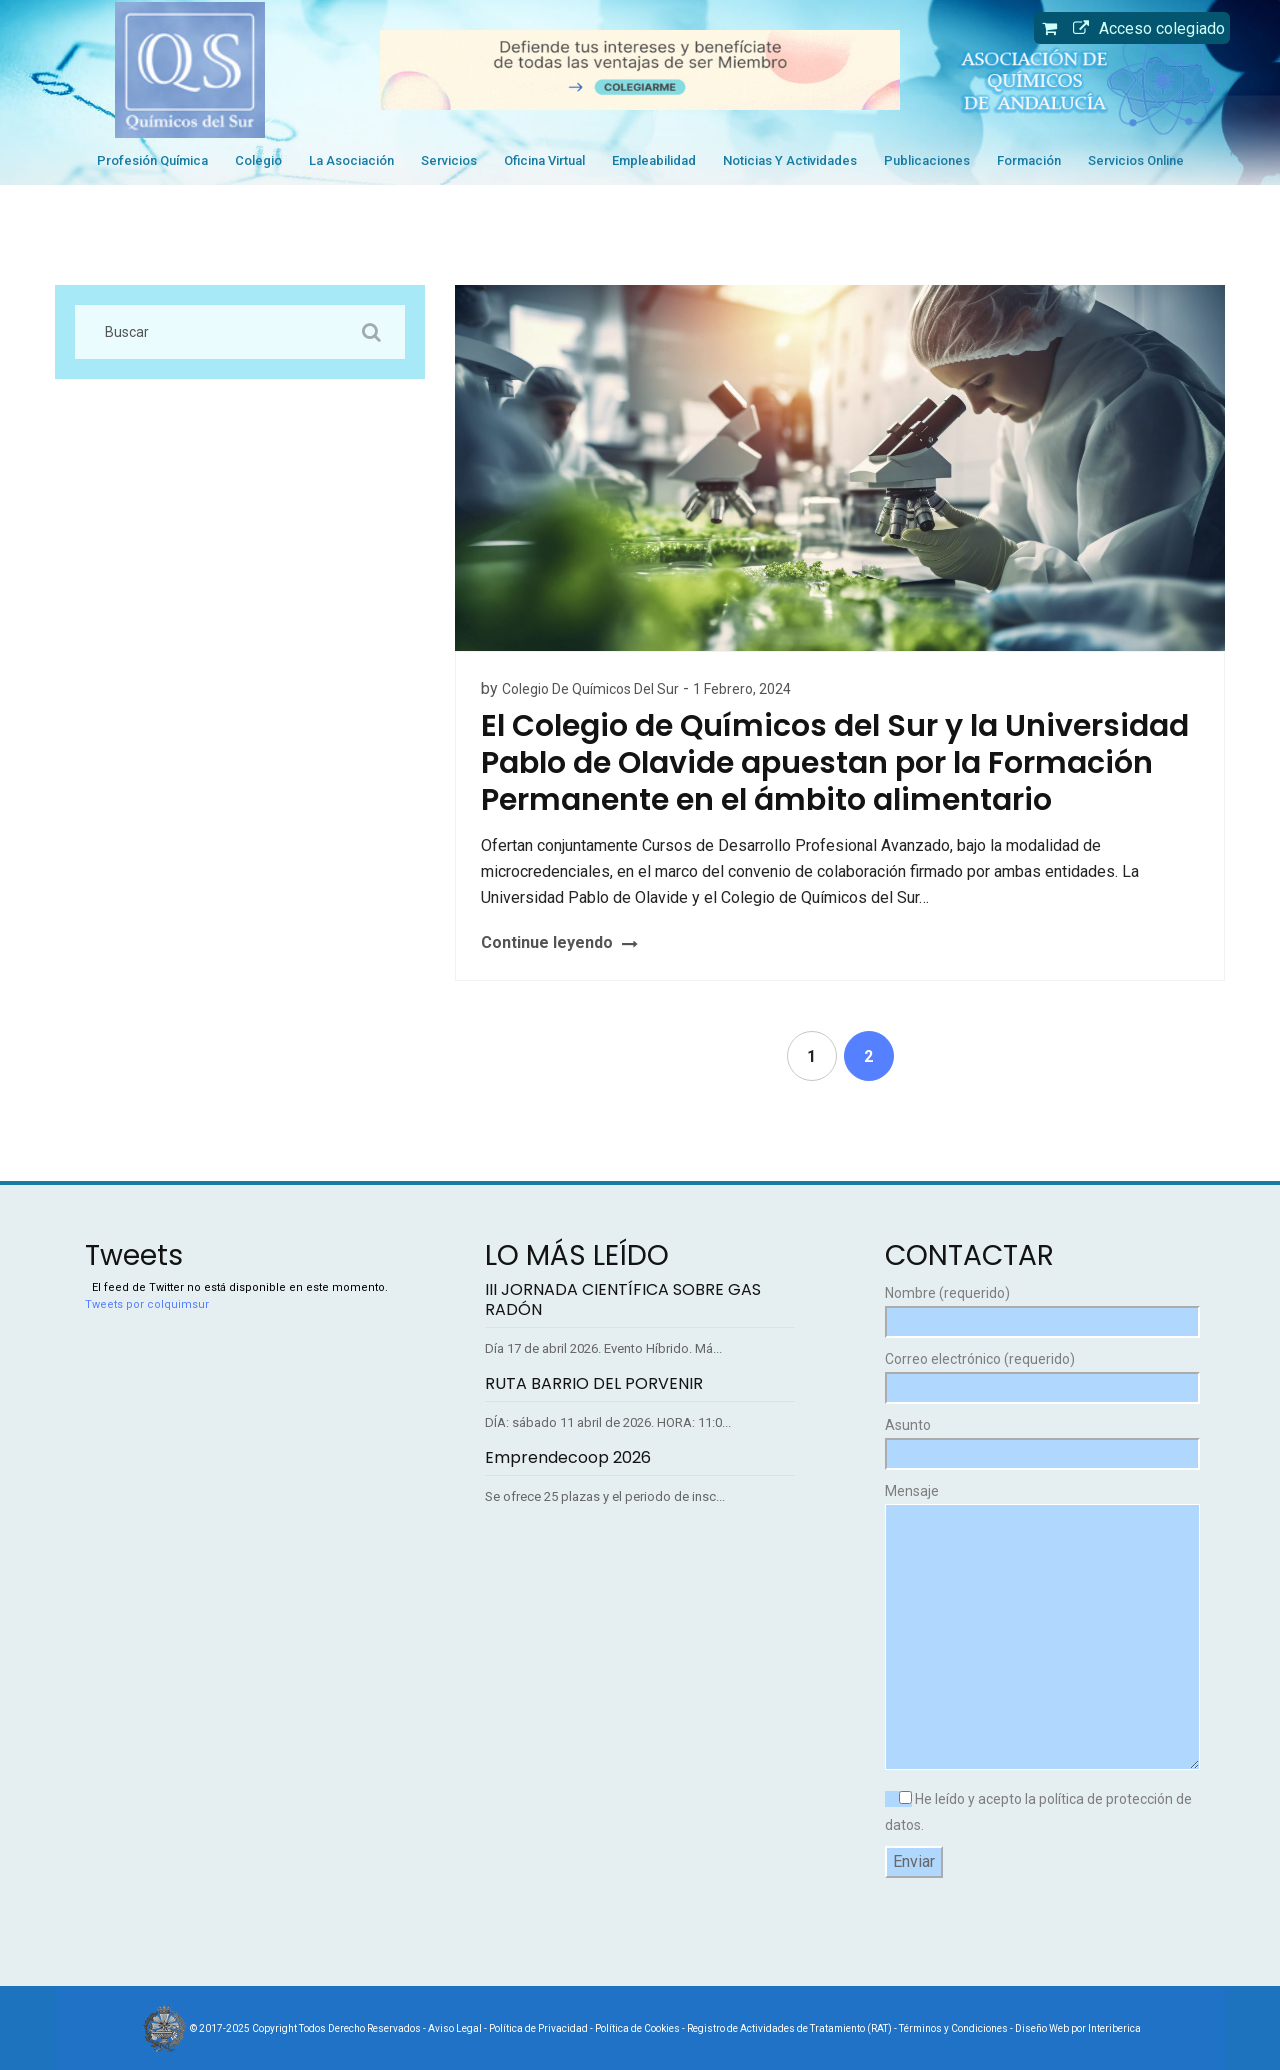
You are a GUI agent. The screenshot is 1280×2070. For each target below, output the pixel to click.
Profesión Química (152, 160)
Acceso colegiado (1144, 28)
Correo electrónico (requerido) (1040, 1373)
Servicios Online (1136, 160)
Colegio (258, 160)
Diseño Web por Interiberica (1078, 2028)
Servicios (449, 160)
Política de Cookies (637, 2028)
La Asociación (351, 160)
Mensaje (1040, 1628)
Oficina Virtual (544, 160)
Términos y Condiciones (953, 2028)
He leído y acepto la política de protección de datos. (1038, 1812)
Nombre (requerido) (1040, 1307)
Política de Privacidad (538, 2028)
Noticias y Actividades (790, 160)
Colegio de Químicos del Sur (590, 689)
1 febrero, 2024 (742, 689)
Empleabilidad (654, 160)
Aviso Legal (455, 2028)
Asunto (1040, 1439)
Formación (1029, 160)
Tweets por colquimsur (147, 1304)
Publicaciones (927, 160)
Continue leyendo (547, 942)
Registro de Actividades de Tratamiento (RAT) (789, 2028)
